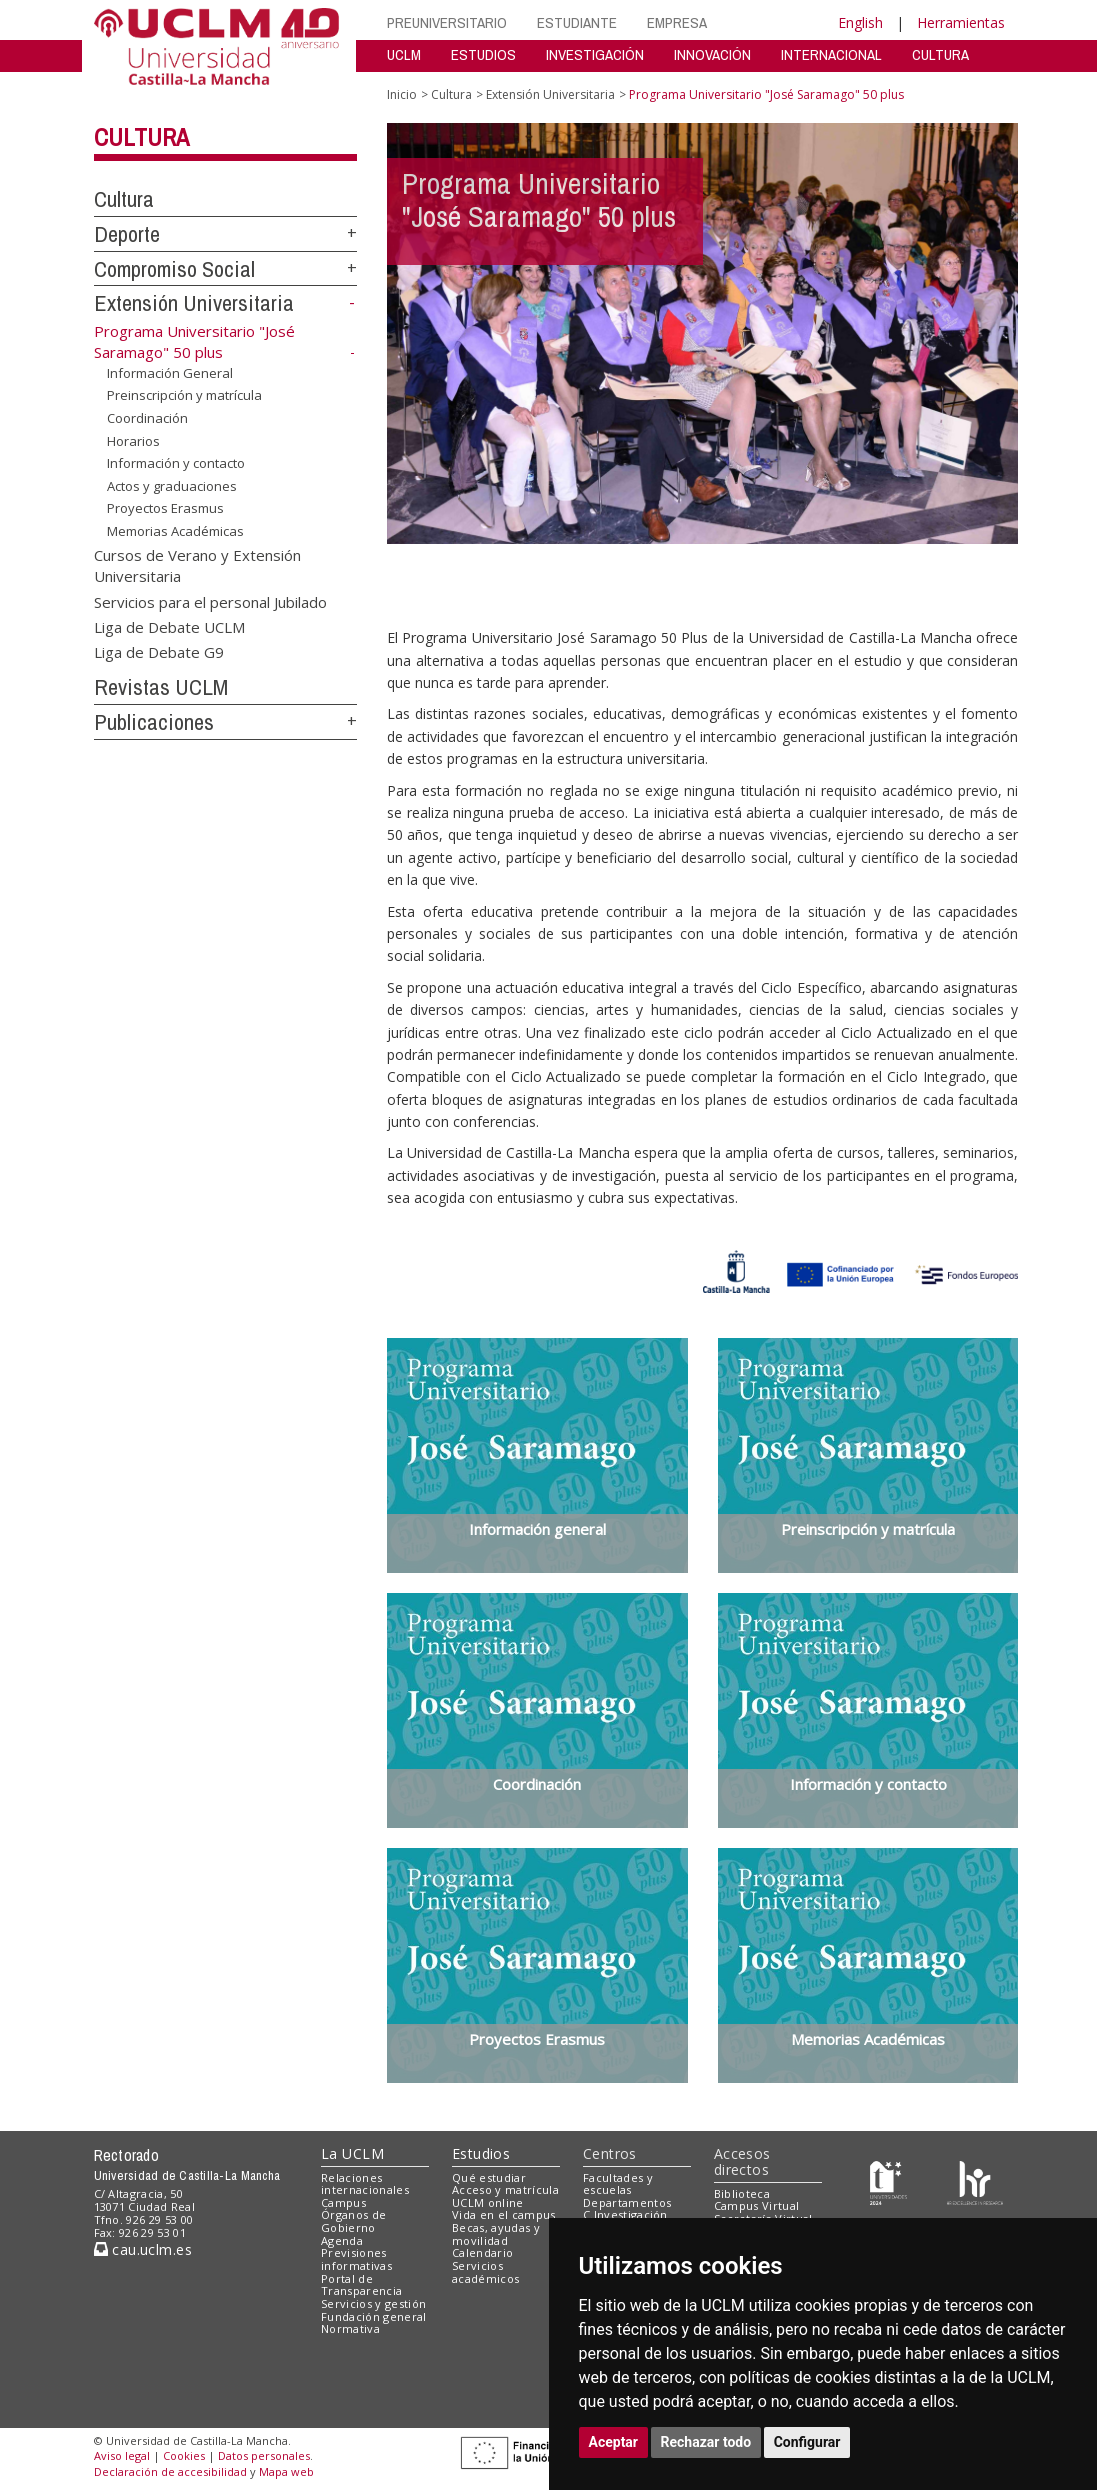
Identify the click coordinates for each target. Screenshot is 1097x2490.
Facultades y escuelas (618, 2184)
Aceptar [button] (614, 2442)
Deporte (127, 234)
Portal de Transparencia (361, 2285)
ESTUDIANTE (577, 22)
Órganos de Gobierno (353, 2221)
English (860, 22)
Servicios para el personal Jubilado (210, 601)
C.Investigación (625, 2214)
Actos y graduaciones (172, 486)
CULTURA (940, 54)
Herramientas (961, 22)
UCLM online (488, 2202)
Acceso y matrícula (505, 2189)
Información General (170, 373)
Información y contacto (176, 463)
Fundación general (374, 2316)
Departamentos (627, 2202)
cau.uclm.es (143, 2249)
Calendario (482, 2252)
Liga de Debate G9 (159, 652)
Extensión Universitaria (194, 303)
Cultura (141, 137)
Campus (343, 2202)
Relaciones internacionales (365, 2184)
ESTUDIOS (483, 54)
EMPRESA (677, 22)
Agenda (342, 2240)
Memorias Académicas (175, 531)
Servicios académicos (485, 2272)
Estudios (481, 2153)
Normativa (350, 2328)
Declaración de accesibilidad (170, 2471)
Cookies (184, 2455)
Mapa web (286, 2471)
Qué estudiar (489, 2177)
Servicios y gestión (373, 2303)
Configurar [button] (807, 2442)
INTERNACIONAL (831, 54)
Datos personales (264, 2455)
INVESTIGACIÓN (595, 54)
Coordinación (147, 418)
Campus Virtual (757, 2205)
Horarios (133, 440)
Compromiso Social (174, 269)
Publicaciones (154, 722)
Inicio (402, 94)
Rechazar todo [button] (706, 2442)
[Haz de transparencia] (888, 2181)
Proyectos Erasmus (165, 508)
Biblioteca (742, 2193)
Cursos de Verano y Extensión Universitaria (197, 564)
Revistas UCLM (161, 687)
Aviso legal (122, 2455)
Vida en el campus (504, 2214)
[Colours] (974, 2181)
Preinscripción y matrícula (184, 395)
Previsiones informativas (356, 2259)
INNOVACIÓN (712, 54)
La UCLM (352, 2153)
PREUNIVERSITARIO (447, 22)
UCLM (404, 54)
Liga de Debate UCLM (169, 627)
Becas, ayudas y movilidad (496, 2234)
